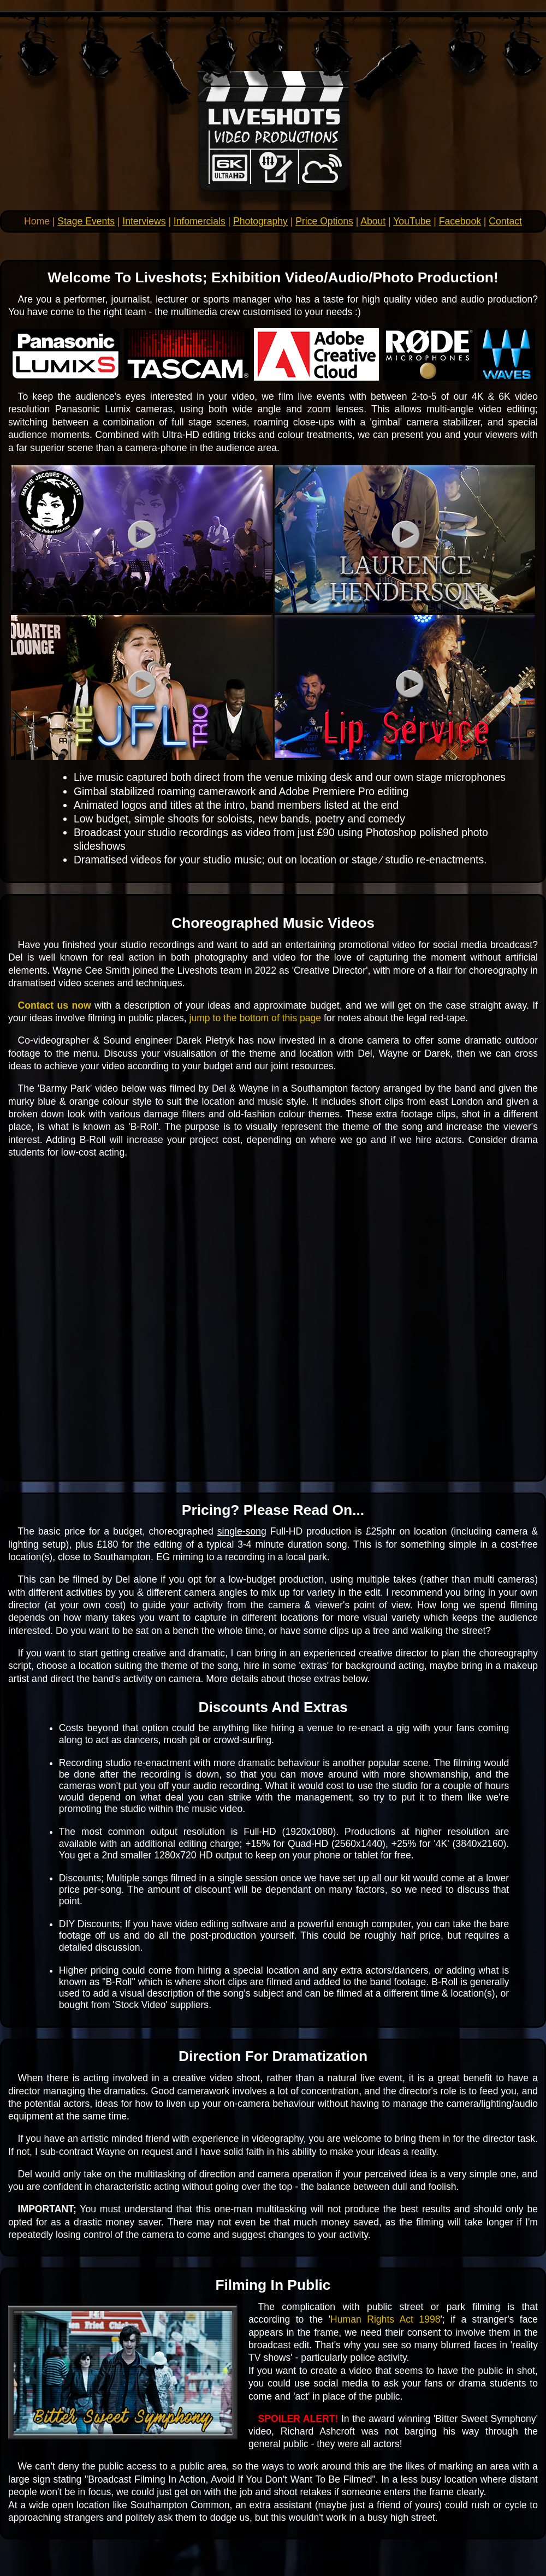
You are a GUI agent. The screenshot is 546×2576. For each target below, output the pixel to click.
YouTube (412, 221)
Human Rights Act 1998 (385, 2319)
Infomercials (199, 221)
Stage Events (86, 221)
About (372, 221)
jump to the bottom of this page (255, 1017)
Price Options (324, 221)
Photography (260, 221)
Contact (505, 221)
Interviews (143, 221)
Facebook (460, 221)
